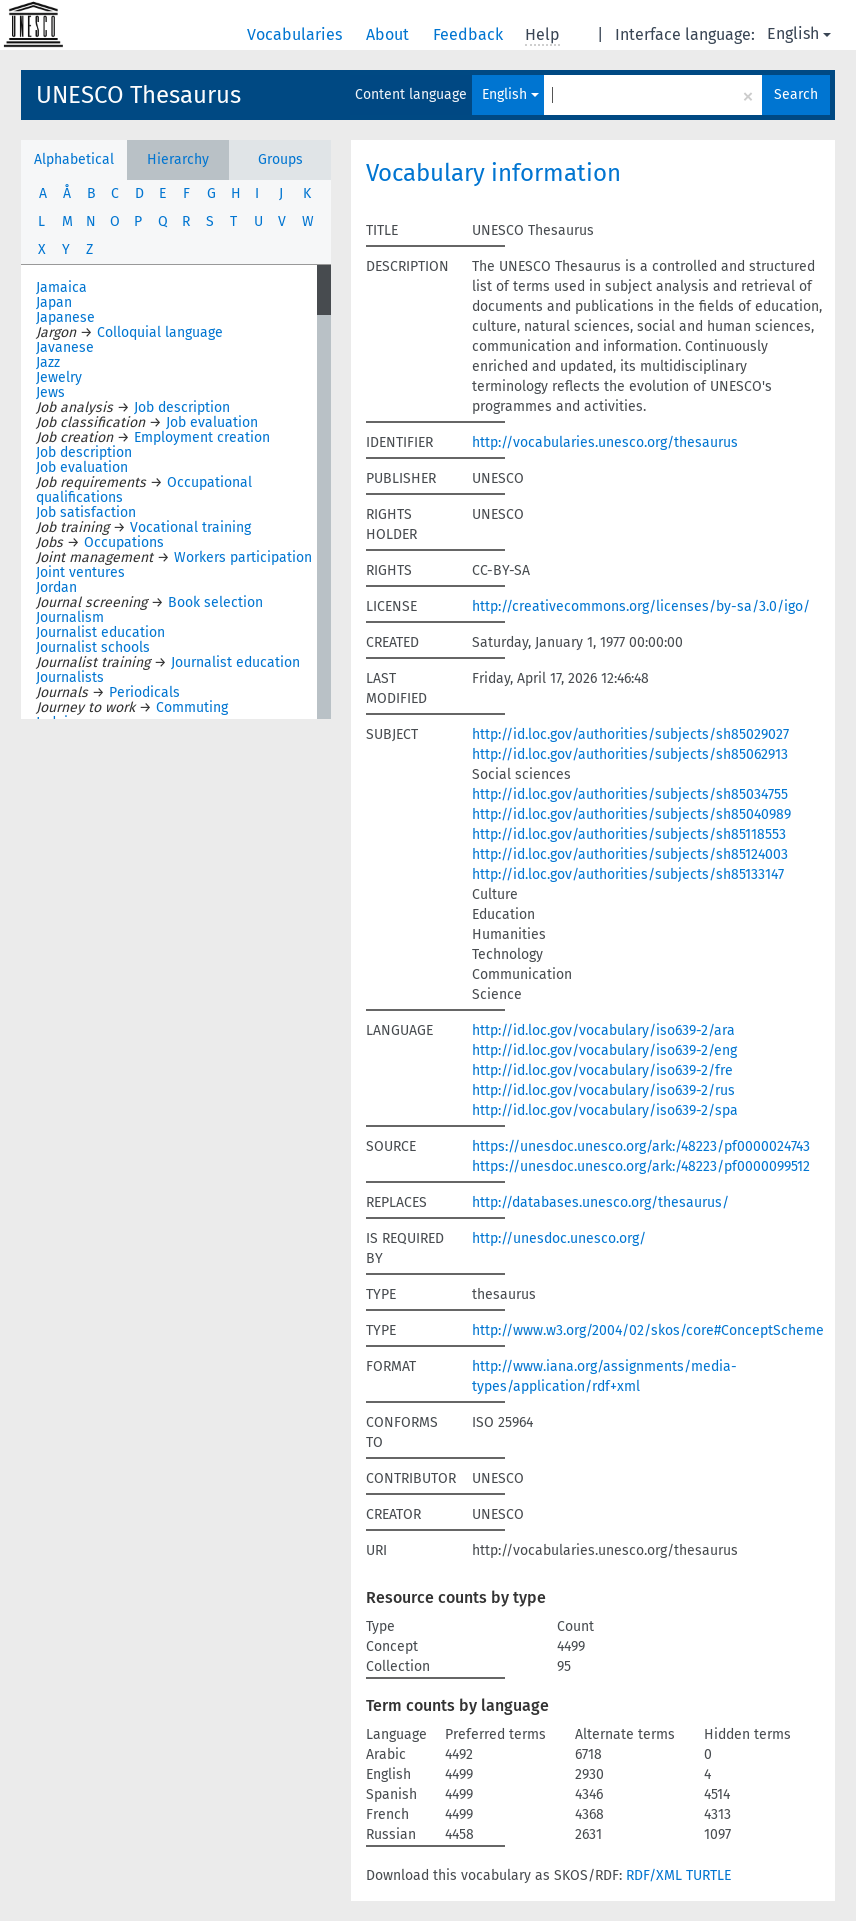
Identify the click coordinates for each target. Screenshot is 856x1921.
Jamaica (61, 287)
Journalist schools (93, 647)
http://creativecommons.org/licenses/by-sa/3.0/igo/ (641, 606)
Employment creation (202, 437)
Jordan (56, 587)
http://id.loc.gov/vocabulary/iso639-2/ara (603, 1030)
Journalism (70, 617)
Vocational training (190, 527)
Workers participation (243, 557)
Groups (280, 159)
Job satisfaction (86, 512)
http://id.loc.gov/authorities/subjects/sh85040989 (631, 814)
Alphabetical (74, 159)
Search (796, 94)
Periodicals (144, 692)
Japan (54, 302)
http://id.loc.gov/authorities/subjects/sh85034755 (630, 794)
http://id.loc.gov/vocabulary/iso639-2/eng (604, 1050)
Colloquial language (160, 332)
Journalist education (100, 632)
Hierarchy (178, 159)
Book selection (215, 602)
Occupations (124, 542)
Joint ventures (80, 572)
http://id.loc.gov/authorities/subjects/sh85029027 (630, 734)
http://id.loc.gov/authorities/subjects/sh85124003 (630, 854)
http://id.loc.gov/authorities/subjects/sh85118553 (629, 834)
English (799, 33)
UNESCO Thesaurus (138, 95)
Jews (50, 392)
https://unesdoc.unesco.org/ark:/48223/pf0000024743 (641, 1146)
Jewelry (59, 377)
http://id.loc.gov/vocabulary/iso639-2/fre (602, 1070)
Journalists (70, 677)
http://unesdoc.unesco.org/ (559, 1238)
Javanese (65, 347)
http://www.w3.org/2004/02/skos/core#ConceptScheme (648, 1330)
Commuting (192, 707)
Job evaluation (212, 422)
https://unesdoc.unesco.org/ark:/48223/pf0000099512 (641, 1166)
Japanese (65, 317)
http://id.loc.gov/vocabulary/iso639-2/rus (603, 1090)
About (389, 34)
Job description (182, 407)
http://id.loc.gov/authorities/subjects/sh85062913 (630, 754)
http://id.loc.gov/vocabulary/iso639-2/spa (605, 1110)
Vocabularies (296, 34)
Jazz (48, 362)
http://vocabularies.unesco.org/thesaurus (605, 442)
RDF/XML (654, 1875)
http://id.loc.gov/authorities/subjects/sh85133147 (628, 874)
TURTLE (708, 1875)
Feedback (470, 34)
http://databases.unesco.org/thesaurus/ (600, 1202)
